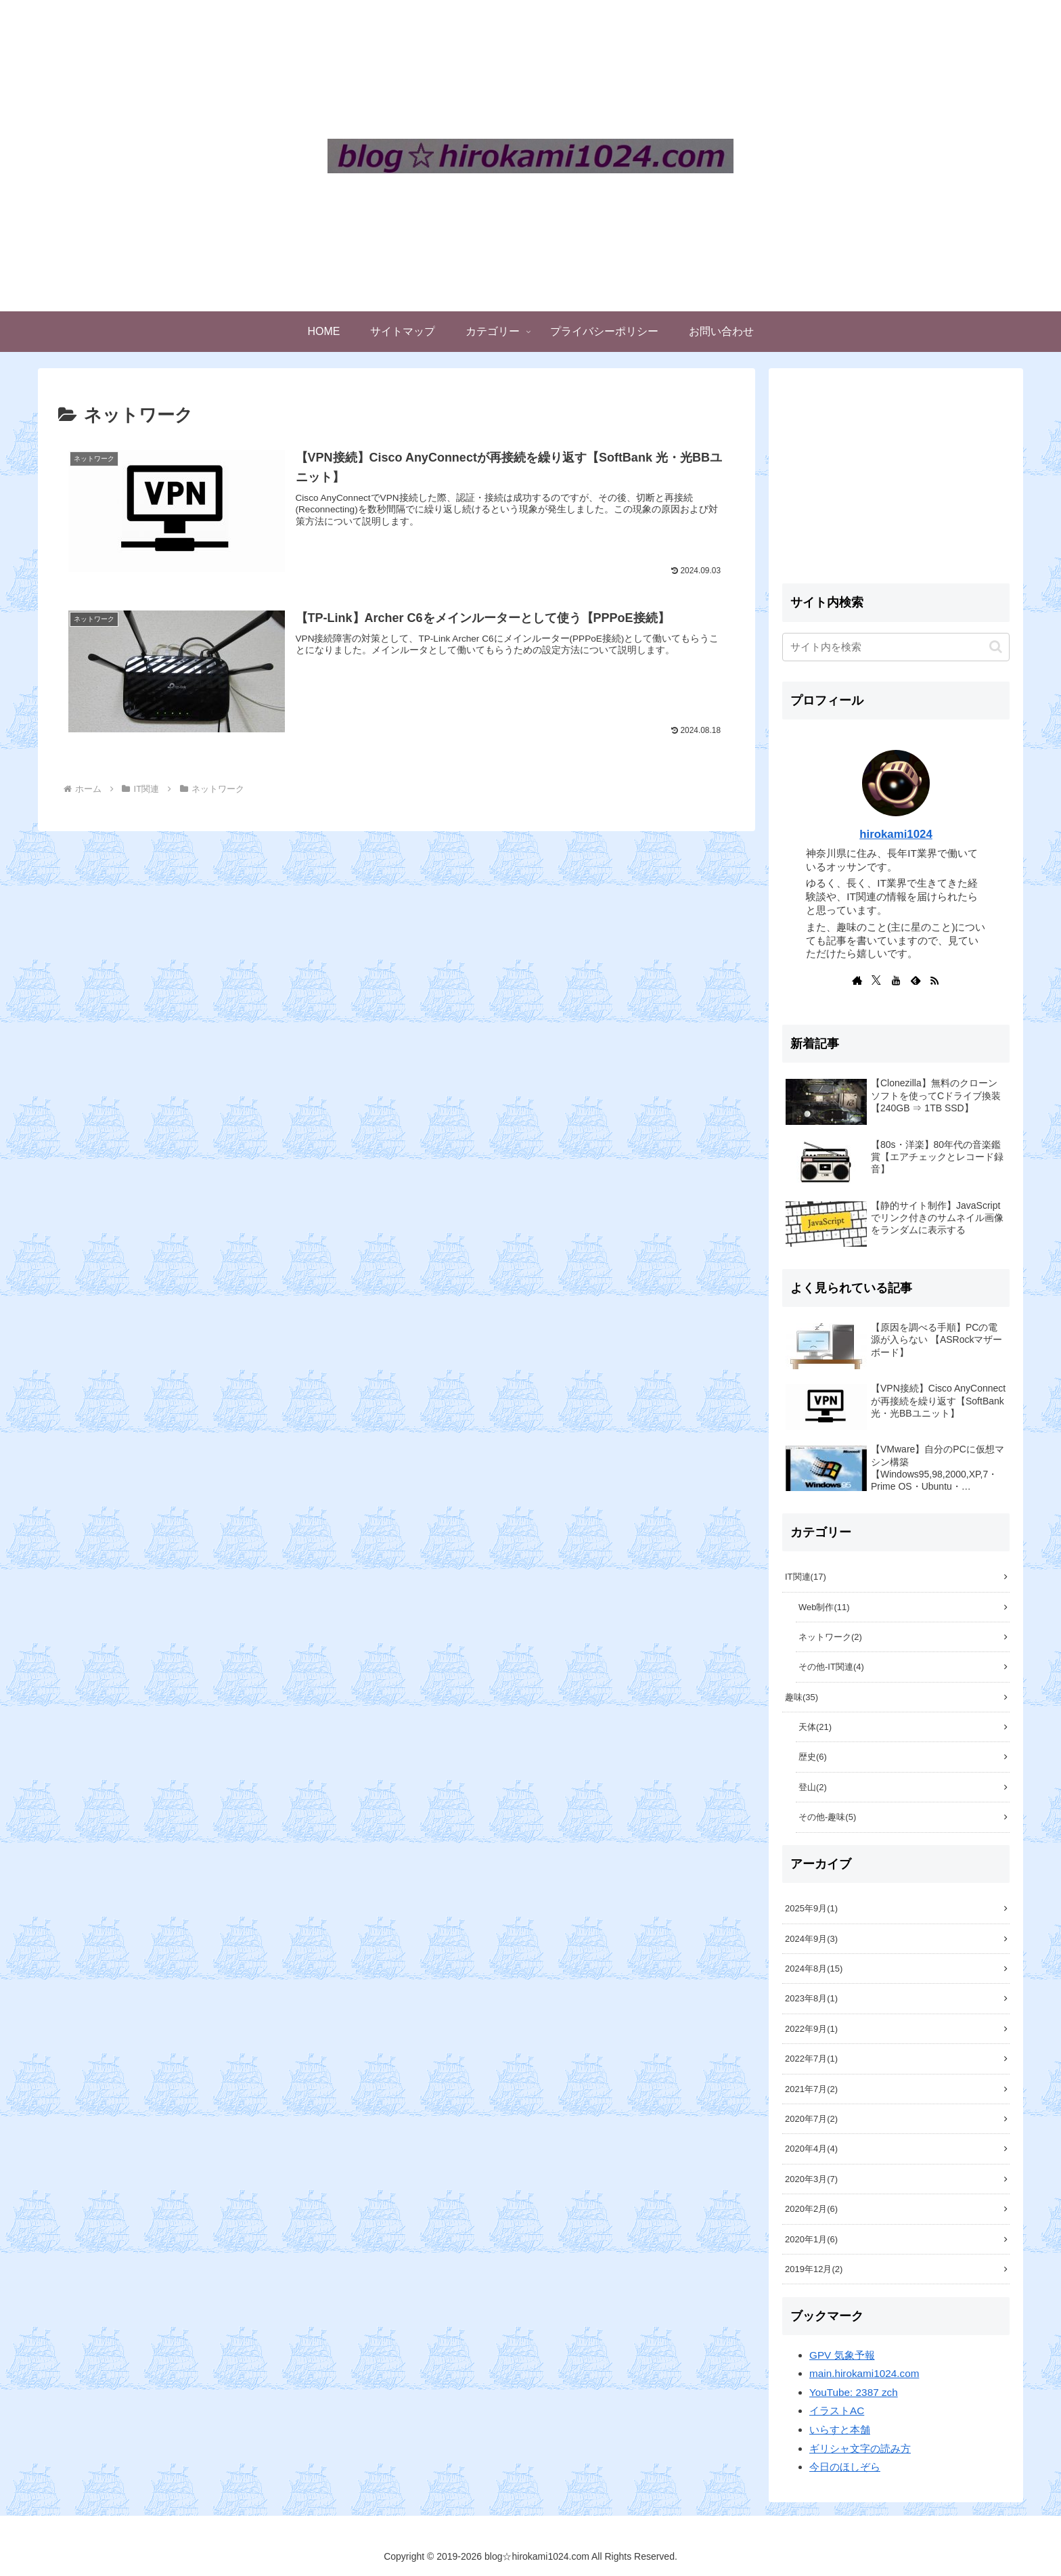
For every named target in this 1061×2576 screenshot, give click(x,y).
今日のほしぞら (844, 2466)
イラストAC (836, 2410)
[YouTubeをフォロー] (896, 980)
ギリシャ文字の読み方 (860, 2448)
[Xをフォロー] (876, 980)
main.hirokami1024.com (864, 2373)
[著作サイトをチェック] (857, 980)
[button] (996, 646)
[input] (896, 647)
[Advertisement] (896, 476)
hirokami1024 (895, 834)
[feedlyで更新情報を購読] (915, 980)
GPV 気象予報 (842, 2355)
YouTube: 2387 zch (853, 2392)
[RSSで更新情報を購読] (934, 980)
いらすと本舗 (839, 2429)
